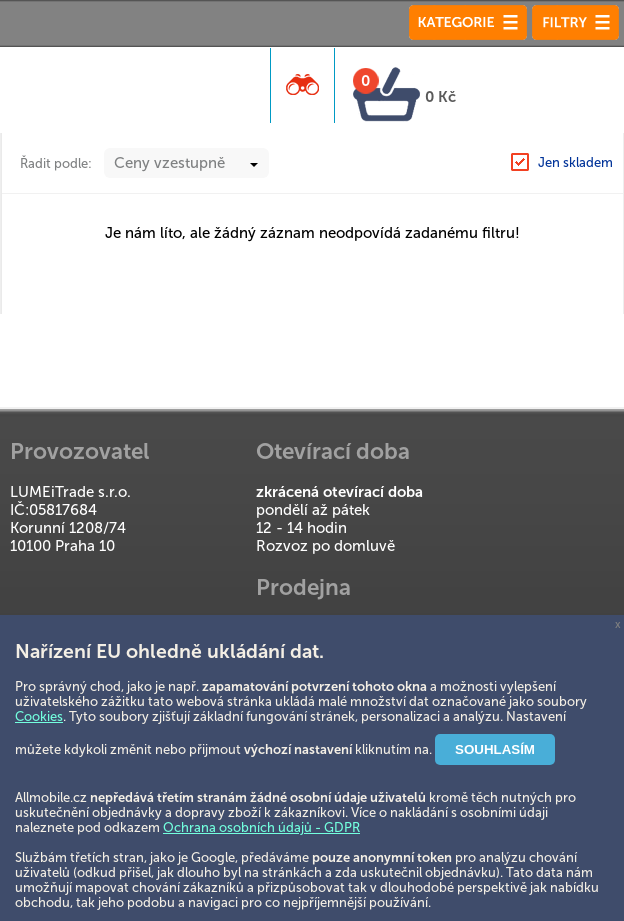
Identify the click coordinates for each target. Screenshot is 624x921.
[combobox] (186, 163)
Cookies (39, 716)
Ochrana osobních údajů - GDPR (261, 827)
